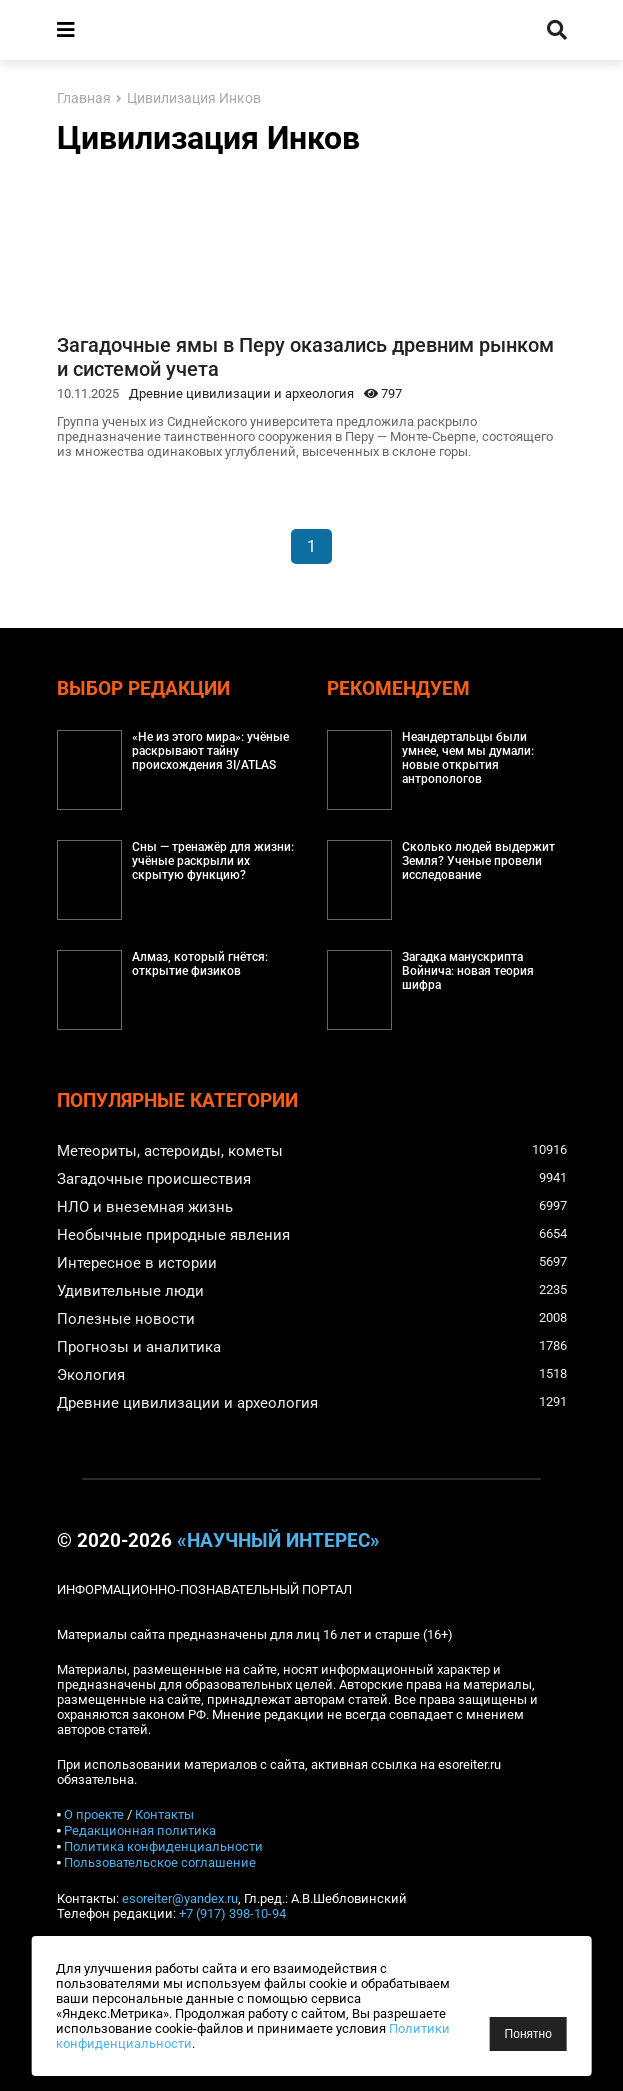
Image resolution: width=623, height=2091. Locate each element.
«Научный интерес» (278, 1541)
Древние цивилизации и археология (241, 393)
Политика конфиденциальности (163, 1846)
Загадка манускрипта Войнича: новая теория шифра (468, 971)
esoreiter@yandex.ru (180, 1898)
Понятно (528, 2034)
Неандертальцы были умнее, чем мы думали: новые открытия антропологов (468, 758)
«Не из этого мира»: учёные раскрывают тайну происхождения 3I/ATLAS (210, 751)
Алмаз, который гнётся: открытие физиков (200, 964)
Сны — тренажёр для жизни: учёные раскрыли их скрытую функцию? (213, 861)
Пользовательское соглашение (160, 1862)
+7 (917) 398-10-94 (232, 1913)
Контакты (164, 1814)
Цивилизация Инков (194, 98)
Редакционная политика (140, 1830)
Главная (84, 98)
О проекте (94, 1814)
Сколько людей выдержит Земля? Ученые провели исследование (478, 861)
